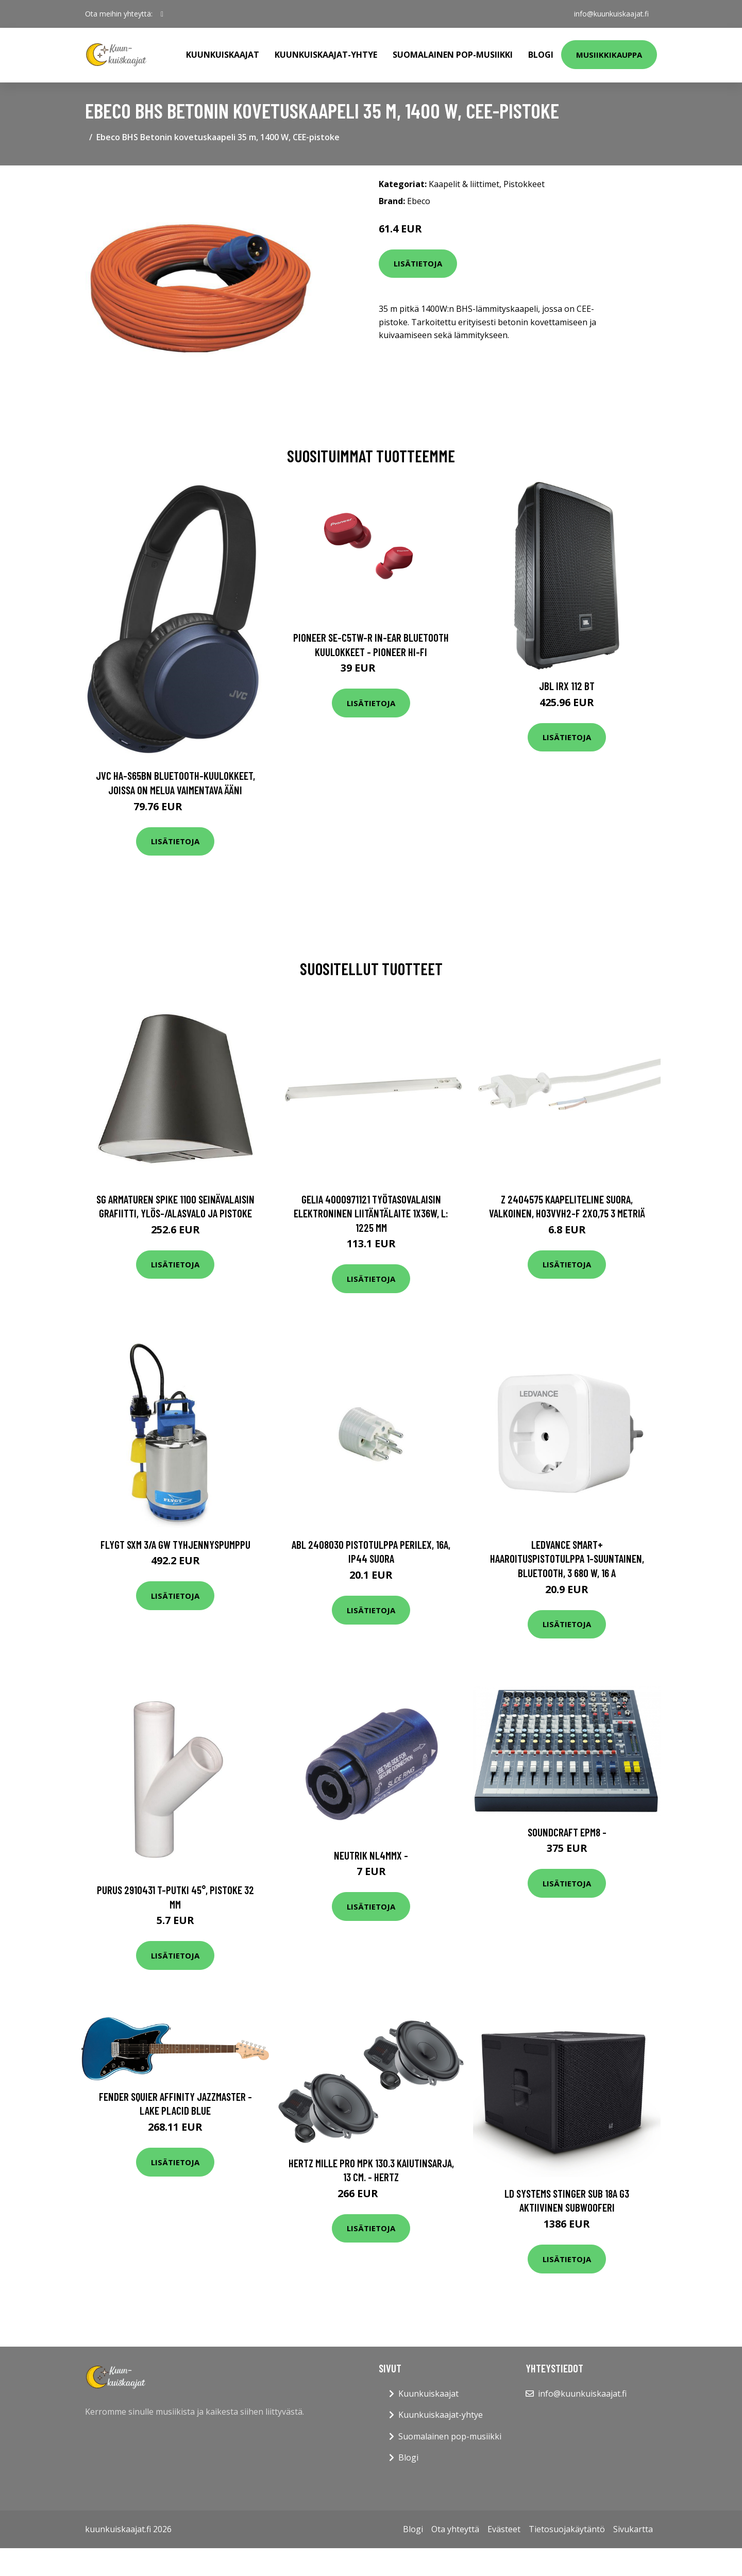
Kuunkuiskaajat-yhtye (326, 54)
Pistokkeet (524, 184)
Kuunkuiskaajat (222, 54)
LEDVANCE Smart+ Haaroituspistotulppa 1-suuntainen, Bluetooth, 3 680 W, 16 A (567, 1558)
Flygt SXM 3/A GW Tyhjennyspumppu (175, 1544)
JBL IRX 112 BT (567, 685)
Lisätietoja (418, 263)
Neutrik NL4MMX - (371, 1855)
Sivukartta (633, 2529)
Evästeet (503, 2529)
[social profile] (162, 14)
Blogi (540, 54)
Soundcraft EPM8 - (567, 1832)
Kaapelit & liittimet (464, 184)
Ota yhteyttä (455, 2529)
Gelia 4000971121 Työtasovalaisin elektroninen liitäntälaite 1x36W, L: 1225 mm (371, 1213)
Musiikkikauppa (609, 54)
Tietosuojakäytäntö (567, 2529)
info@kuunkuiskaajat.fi (611, 14)
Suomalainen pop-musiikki (453, 54)
